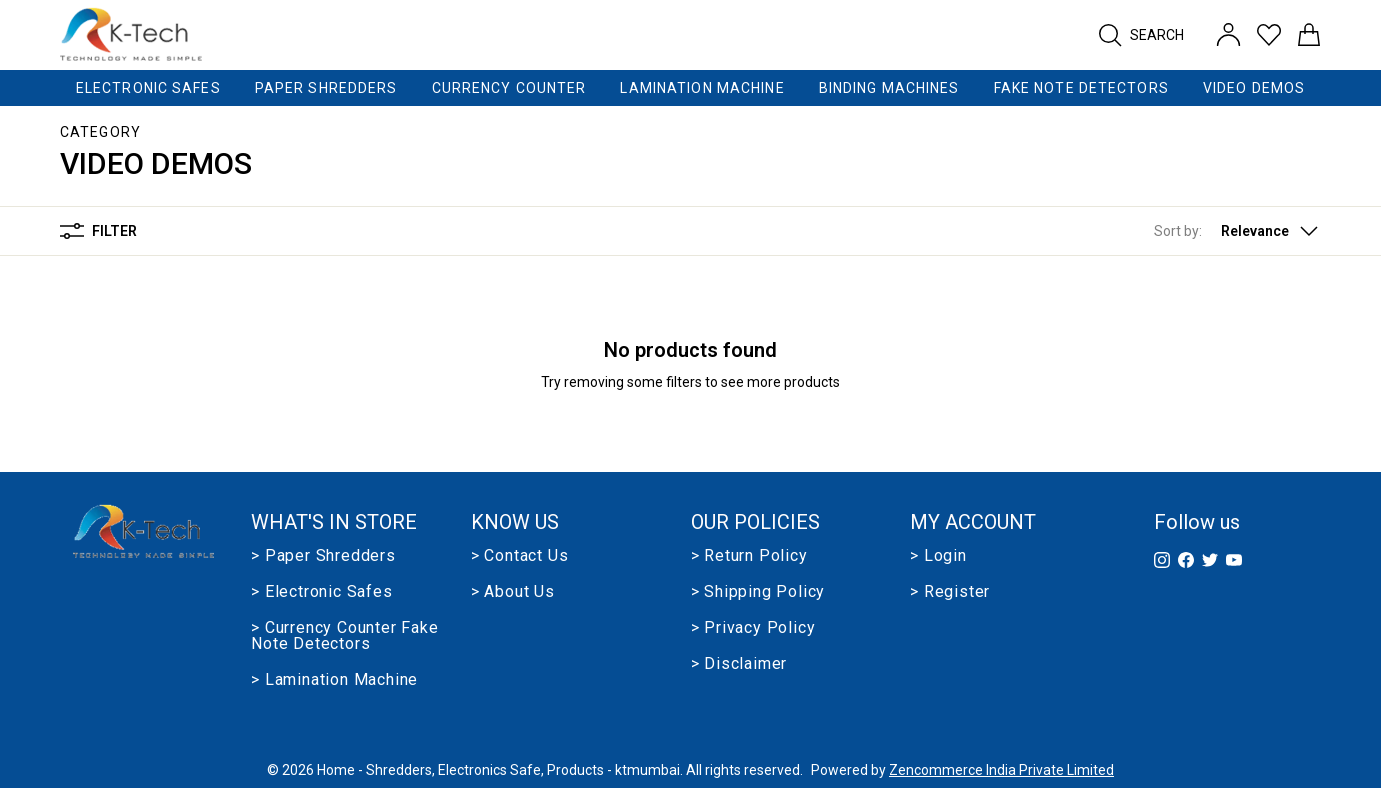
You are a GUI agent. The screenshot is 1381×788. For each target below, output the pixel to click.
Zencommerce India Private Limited (1001, 770)
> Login (938, 556)
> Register (950, 592)
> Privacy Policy (753, 628)
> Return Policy (749, 556)
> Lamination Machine (334, 680)
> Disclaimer (739, 664)
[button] (1237, 231)
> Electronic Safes (321, 592)
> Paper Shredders (323, 556)
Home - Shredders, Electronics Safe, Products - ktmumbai (498, 770)
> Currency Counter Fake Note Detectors (344, 636)
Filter (98, 231)
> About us (513, 592)
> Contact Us (520, 556)
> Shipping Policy (758, 592)
